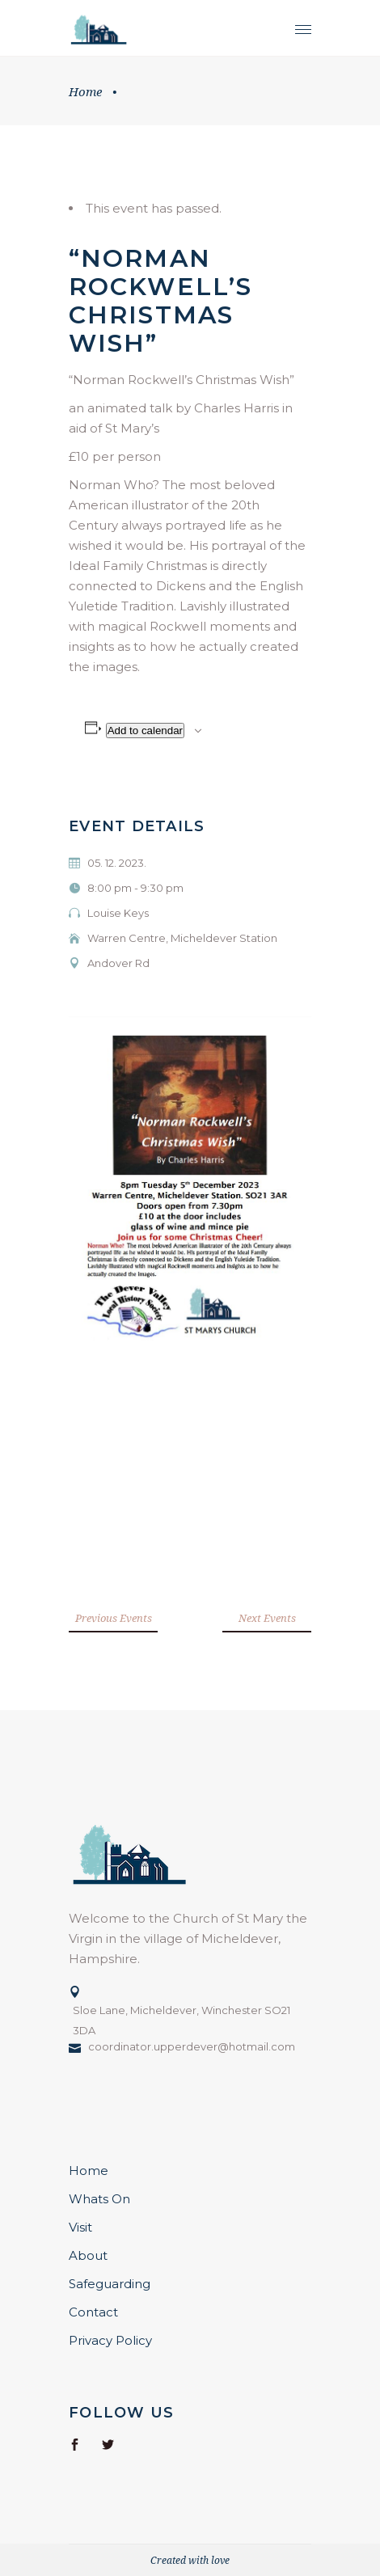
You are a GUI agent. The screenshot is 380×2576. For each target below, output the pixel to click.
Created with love (190, 2560)
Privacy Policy (110, 2340)
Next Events (267, 1618)
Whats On (99, 2198)
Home (85, 91)
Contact (93, 2312)
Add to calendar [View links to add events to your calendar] (145, 730)
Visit (80, 2227)
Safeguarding (109, 2283)
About (88, 2255)
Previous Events (113, 1618)
